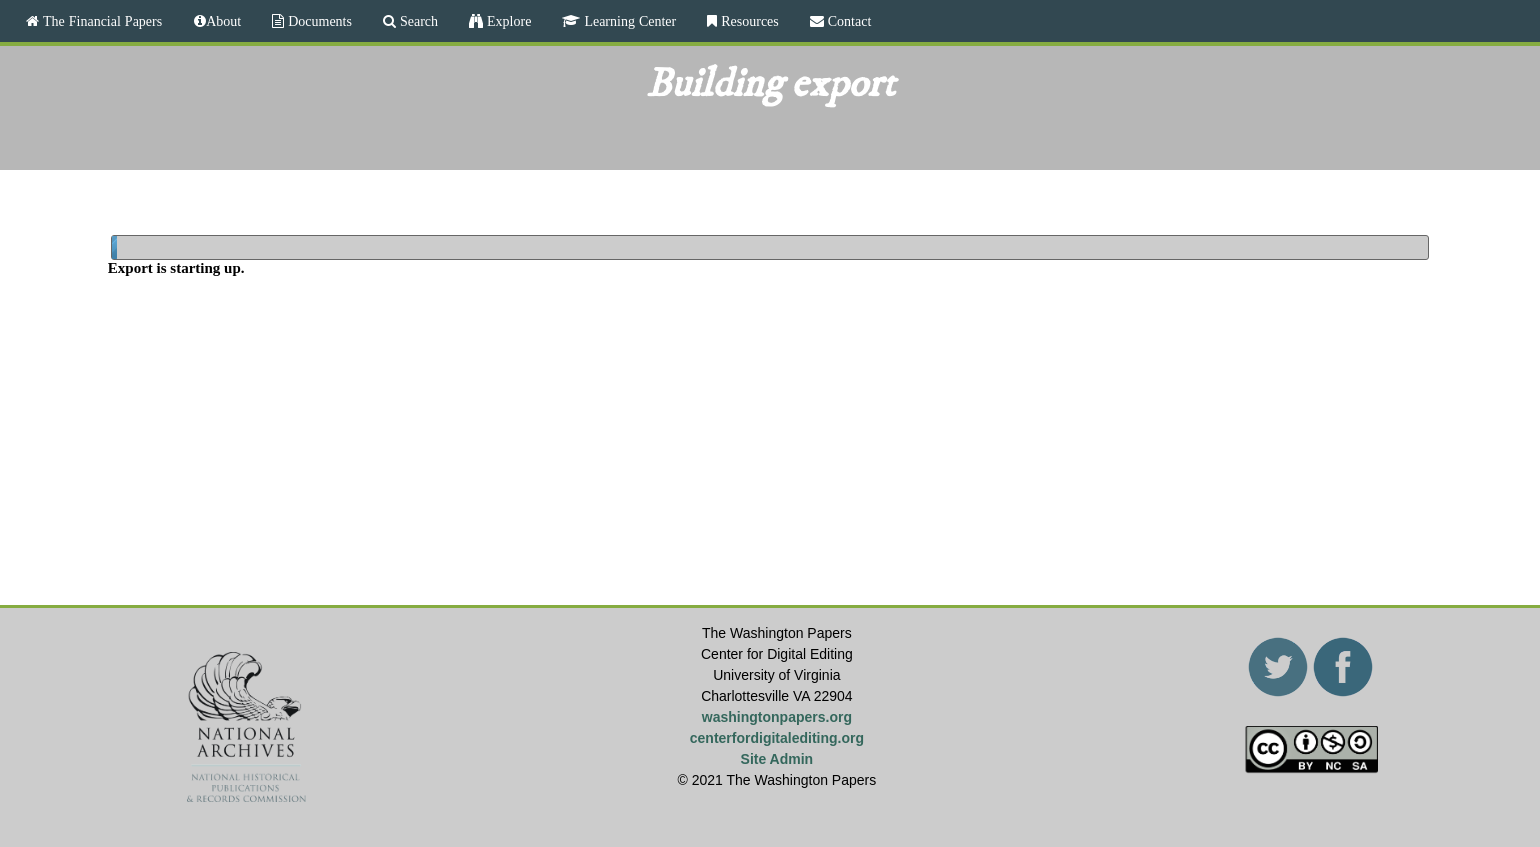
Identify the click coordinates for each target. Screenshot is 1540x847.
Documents (318, 21)
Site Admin (777, 759)
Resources (748, 21)
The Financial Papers (100, 21)
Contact (848, 21)
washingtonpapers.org (777, 717)
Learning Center (628, 21)
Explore (507, 21)
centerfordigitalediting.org (777, 738)
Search (417, 21)
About (223, 21)
